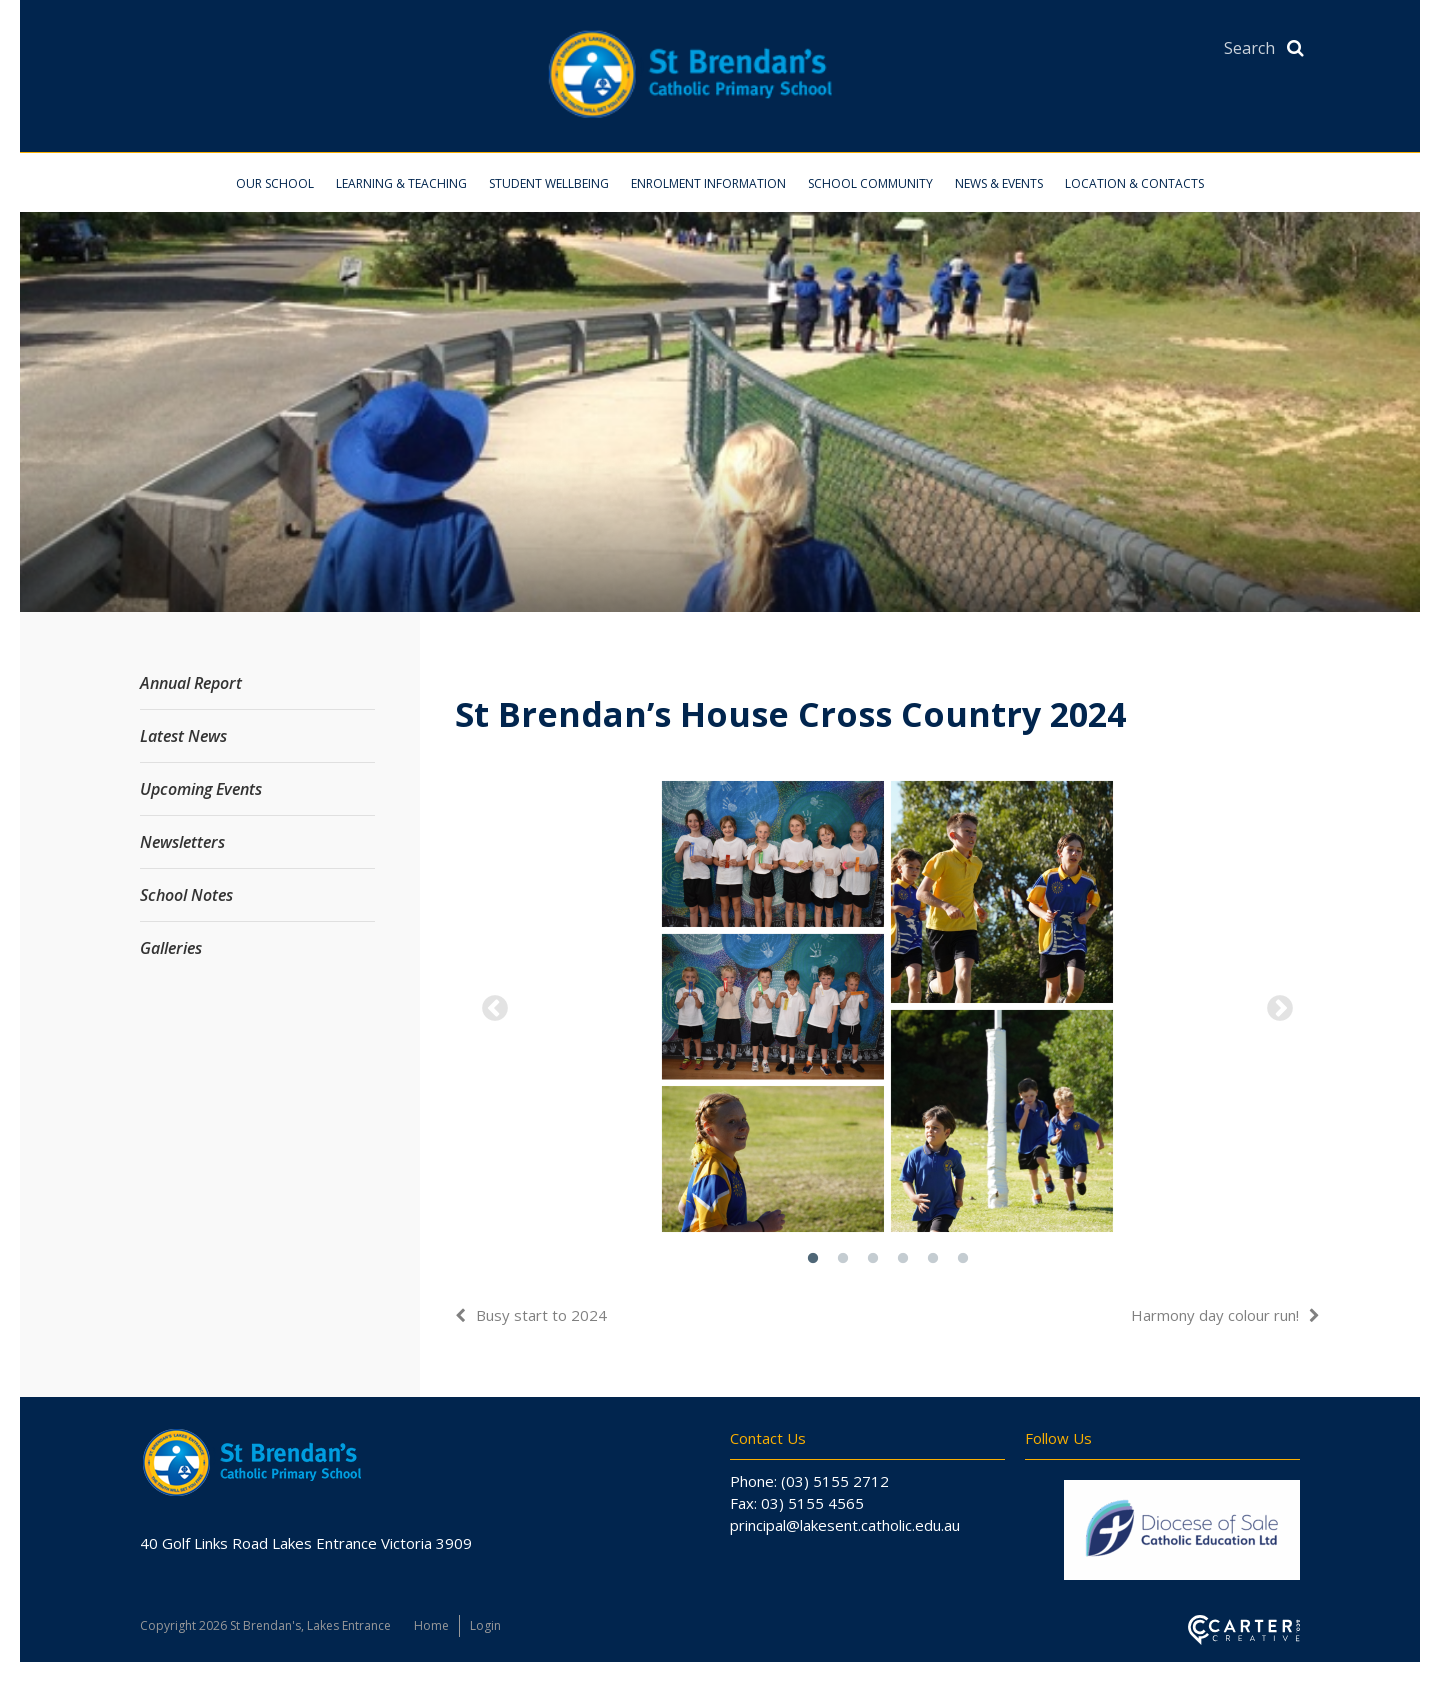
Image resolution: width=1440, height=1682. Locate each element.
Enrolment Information (708, 183)
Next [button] (1280, 1009)
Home (431, 1625)
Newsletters (182, 842)
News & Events (999, 183)
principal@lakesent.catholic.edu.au (845, 1525)
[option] (887, 1009)
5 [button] (933, 1259)
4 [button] (903, 1259)
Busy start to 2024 (541, 1315)
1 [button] (813, 1259)
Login (485, 1625)
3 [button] (873, 1259)
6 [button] (963, 1259)
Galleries (171, 948)
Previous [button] (495, 1009)
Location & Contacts (1134, 183)
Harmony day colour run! (1215, 1315)
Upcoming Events (201, 789)
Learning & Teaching (401, 183)
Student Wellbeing (549, 183)
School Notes (186, 895)
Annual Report (191, 683)
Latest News (183, 736)
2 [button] (843, 1259)
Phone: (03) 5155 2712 (809, 1481)
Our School (275, 183)
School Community (870, 183)
